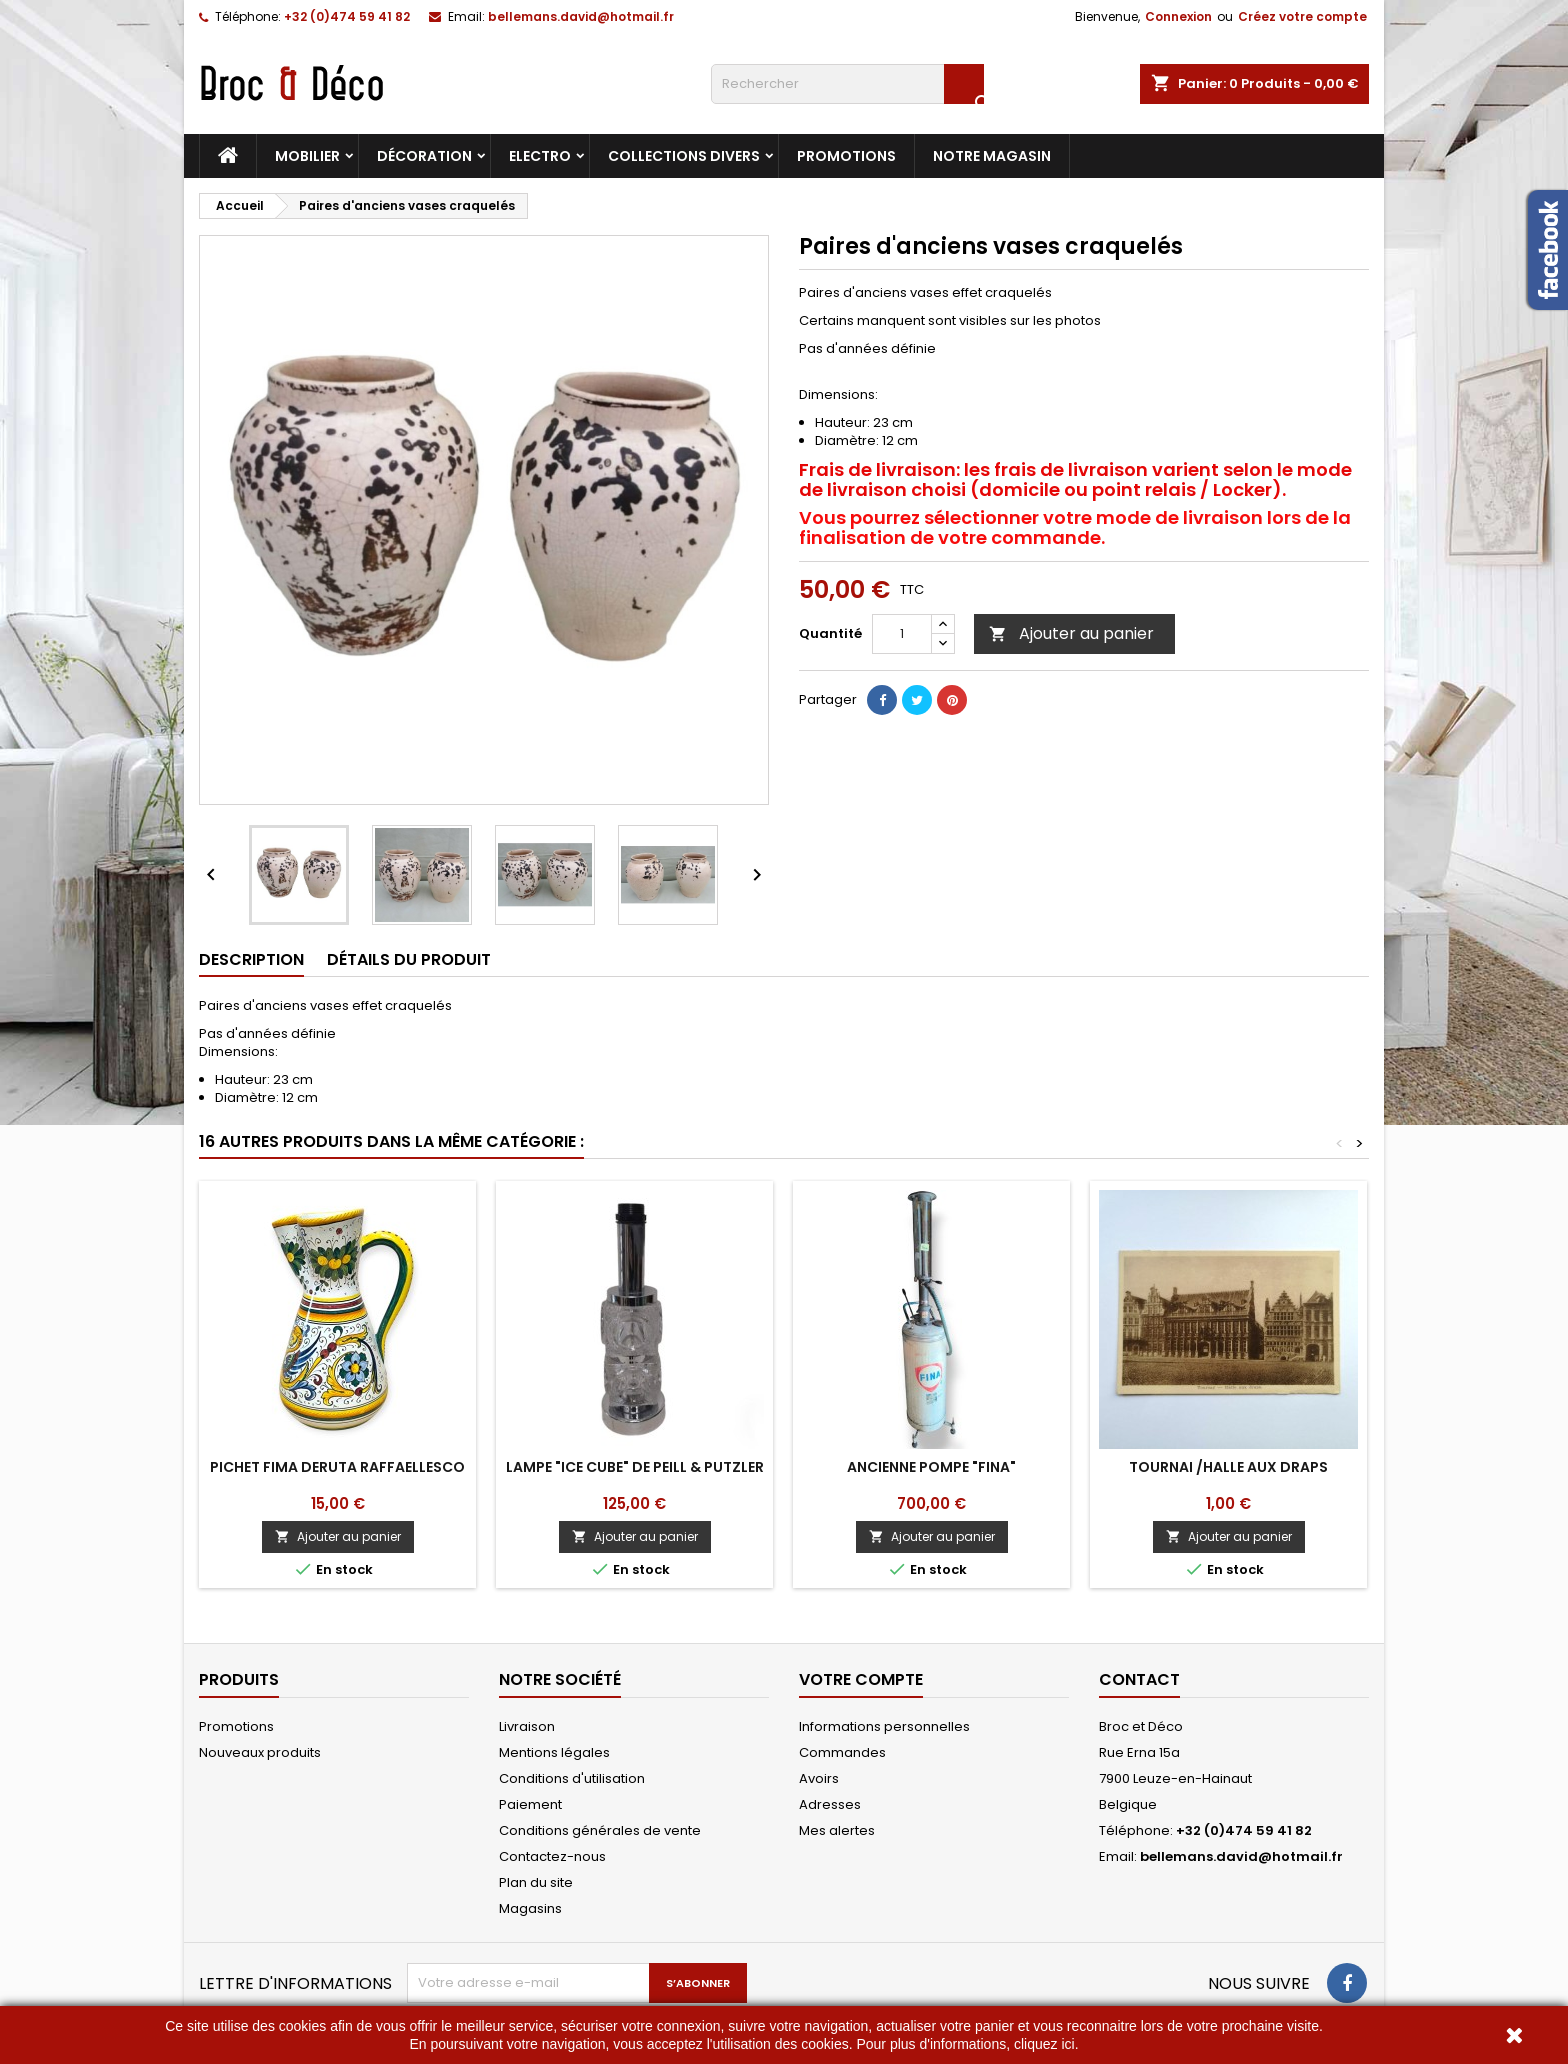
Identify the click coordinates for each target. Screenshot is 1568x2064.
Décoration (424, 156)
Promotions (846, 156)
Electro (540, 156)
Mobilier (307, 156)
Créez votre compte (1302, 16)
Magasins (530, 1908)
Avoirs (819, 1778)
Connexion (1178, 16)
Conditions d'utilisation (572, 1778)
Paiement (530, 1804)
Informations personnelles (884, 1726)
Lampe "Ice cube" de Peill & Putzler (635, 1467)
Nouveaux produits (260, 1752)
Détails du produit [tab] (409, 959)
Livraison (527, 1726)
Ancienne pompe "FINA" (931, 1467)
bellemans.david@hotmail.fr (581, 16)
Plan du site (536, 1882)
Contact (1139, 1679)
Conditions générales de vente (600, 1830)
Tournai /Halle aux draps (1228, 1467)
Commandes (842, 1752)
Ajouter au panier (1071, 633)
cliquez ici (1044, 2044)
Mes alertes (837, 1830)
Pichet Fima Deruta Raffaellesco (337, 1467)
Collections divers (684, 156)
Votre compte (861, 1679)
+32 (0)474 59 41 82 (347, 16)
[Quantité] (902, 634)
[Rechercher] (847, 84)
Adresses (830, 1804)
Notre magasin (992, 156)
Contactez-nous (552, 1856)
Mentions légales (554, 1752)
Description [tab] (251, 959)
